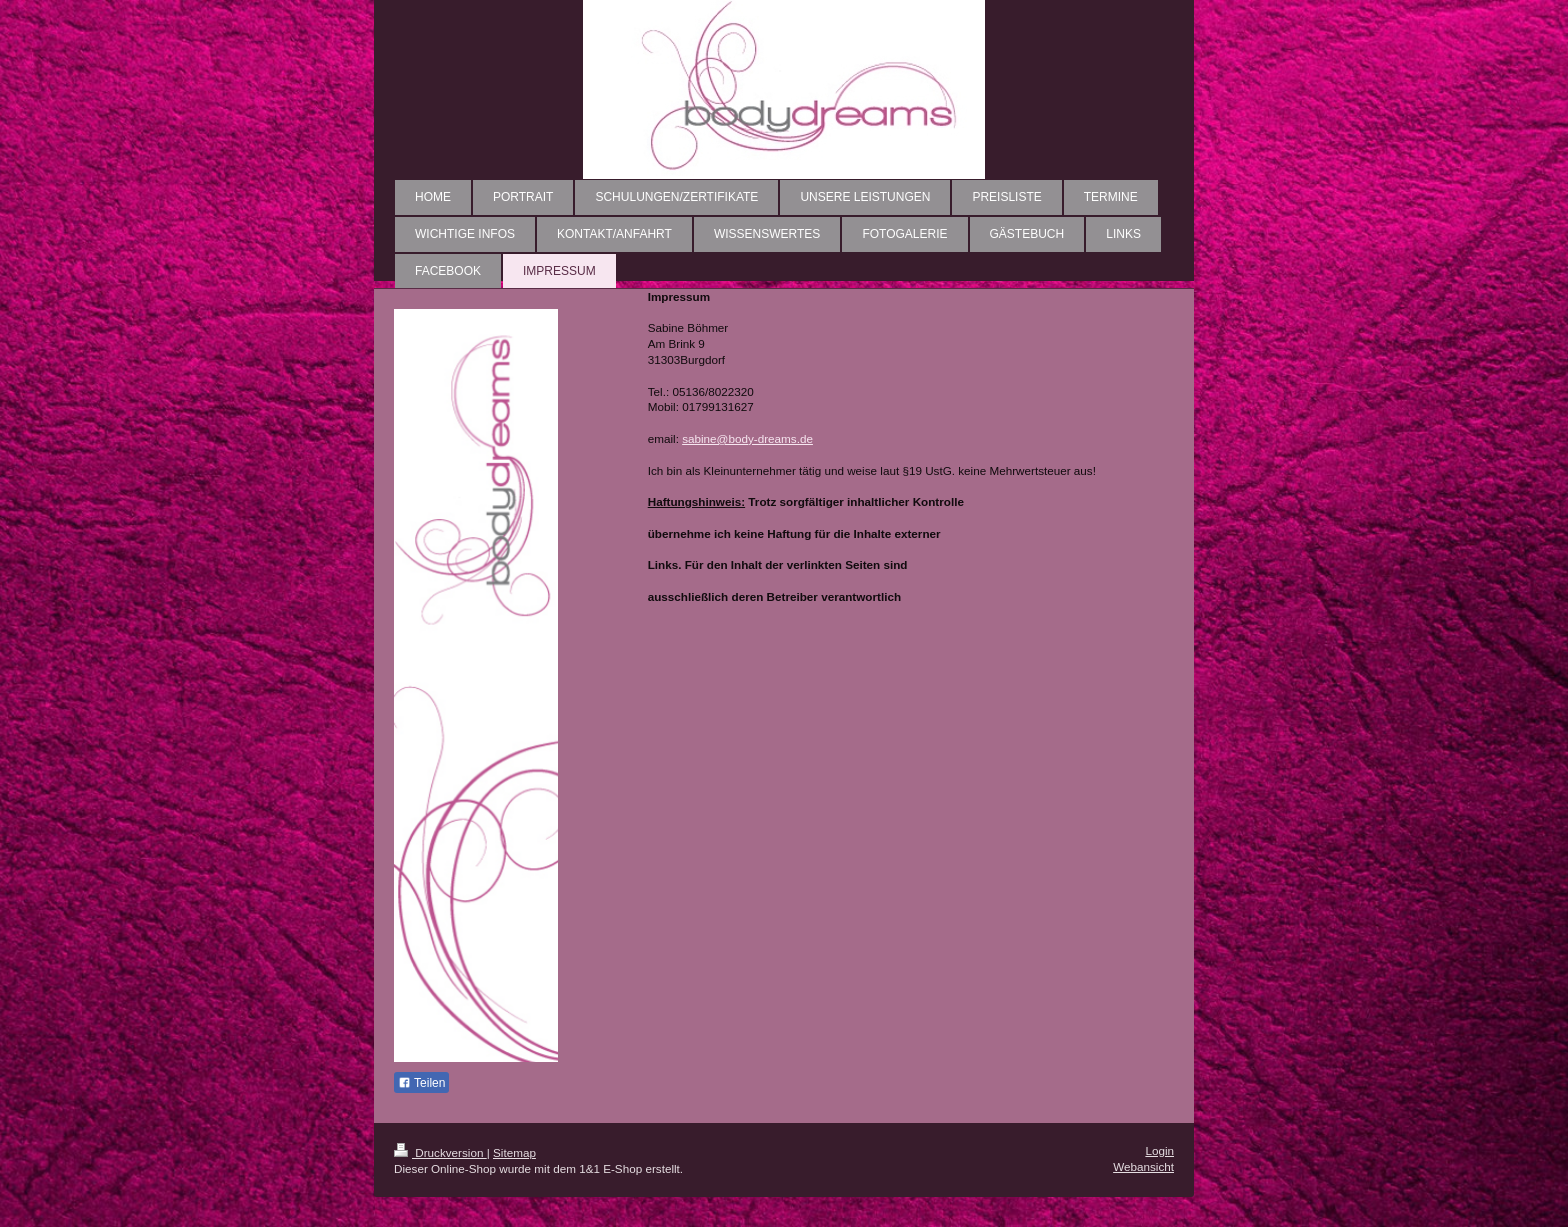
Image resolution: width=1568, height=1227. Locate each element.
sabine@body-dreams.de (747, 438)
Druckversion (440, 1152)
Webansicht (1143, 1166)
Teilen (421, 1083)
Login (1159, 1150)
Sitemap (514, 1152)
